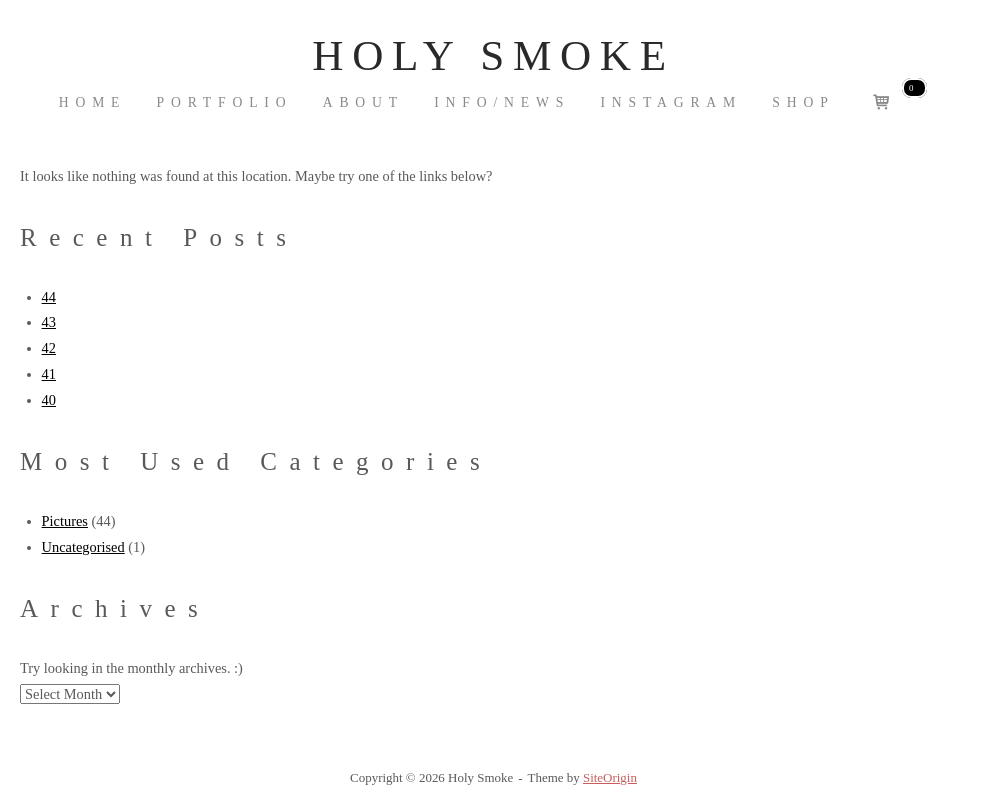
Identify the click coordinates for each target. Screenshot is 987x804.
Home (93, 102)
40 (49, 400)
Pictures (65, 521)
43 (49, 322)
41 (49, 374)
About (363, 102)
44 (49, 297)
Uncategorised (83, 547)
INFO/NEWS (502, 102)
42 (49, 348)
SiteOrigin (610, 777)
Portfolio (225, 102)
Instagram (671, 102)
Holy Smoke (493, 55)
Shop (803, 102)
